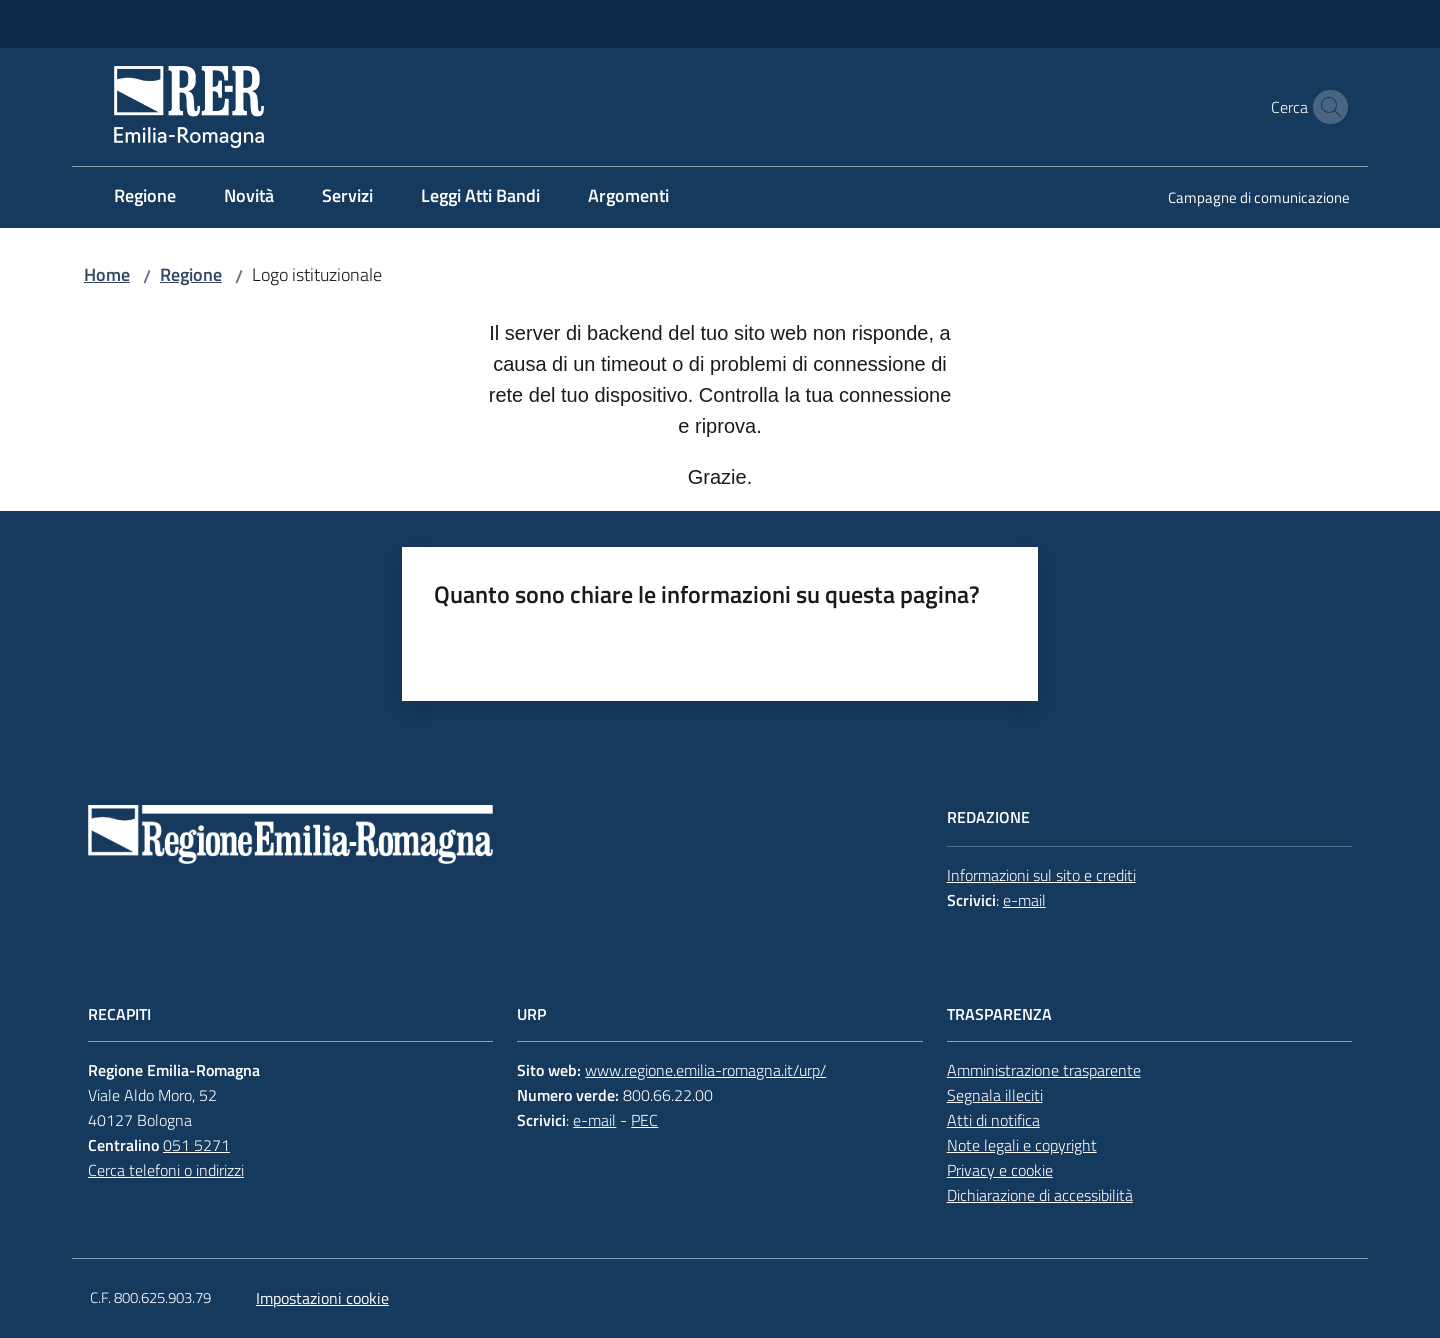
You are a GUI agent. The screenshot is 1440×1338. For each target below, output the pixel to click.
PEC (644, 1120)
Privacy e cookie (1000, 1170)
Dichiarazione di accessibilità (1040, 1195)
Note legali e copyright (1022, 1145)
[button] (1326, 107)
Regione (191, 274)
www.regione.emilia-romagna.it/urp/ (705, 1070)
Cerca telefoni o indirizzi (166, 1170)
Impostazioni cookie (322, 1298)
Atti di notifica (993, 1120)
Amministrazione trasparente (1044, 1070)
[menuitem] (145, 197)
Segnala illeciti (995, 1095)
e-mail (1024, 900)
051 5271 (196, 1145)
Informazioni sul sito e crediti (1041, 875)
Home (107, 274)
